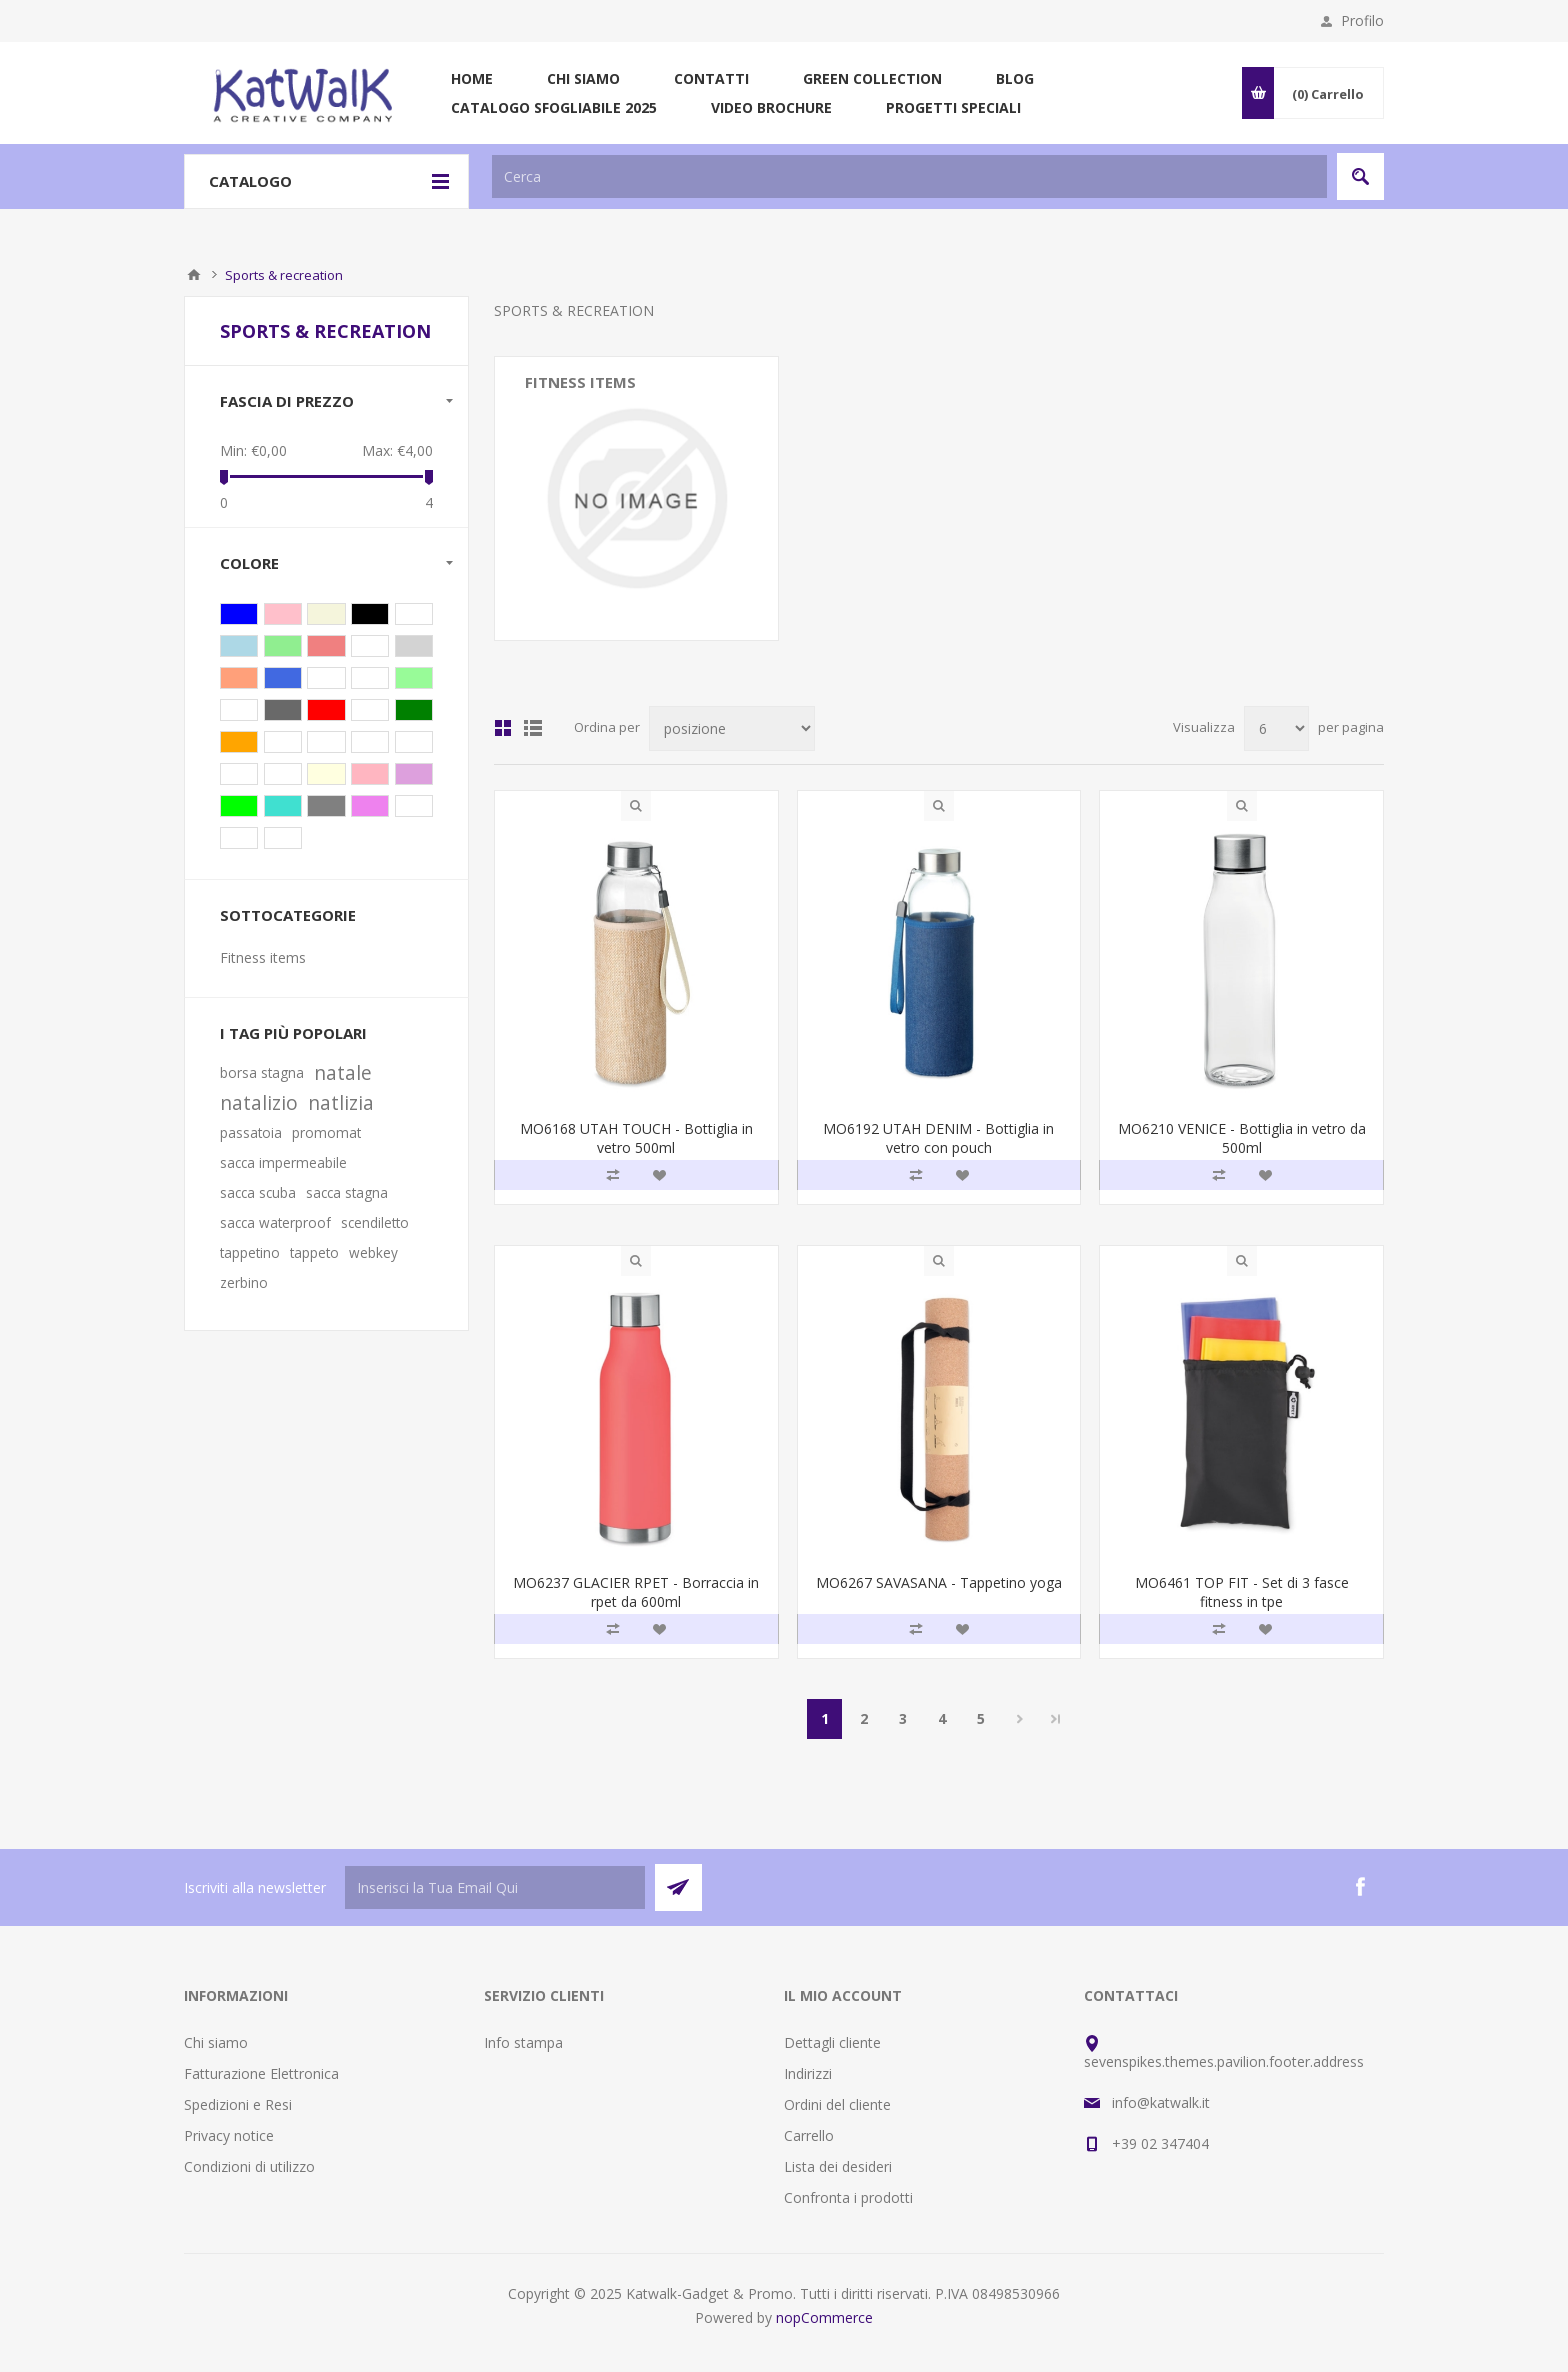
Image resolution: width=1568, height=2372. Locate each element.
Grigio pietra (283, 774)
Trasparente (414, 614)
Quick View (636, 806)
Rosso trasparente (326, 646)
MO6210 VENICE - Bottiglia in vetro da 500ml (1242, 1138)
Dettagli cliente (832, 2042)
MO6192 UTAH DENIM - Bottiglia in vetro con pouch (938, 1138)
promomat (326, 1132)
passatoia (251, 1132)
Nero (370, 614)
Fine (1056, 1719)
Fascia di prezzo (287, 401)
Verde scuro (414, 742)
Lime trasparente (414, 678)
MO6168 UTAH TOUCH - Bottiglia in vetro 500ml (636, 1138)
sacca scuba (258, 1192)
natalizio (259, 1102)
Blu (239, 614)
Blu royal (283, 678)
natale (343, 1072)
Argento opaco (283, 710)
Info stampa (523, 2042)
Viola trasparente (414, 774)
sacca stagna (347, 1192)
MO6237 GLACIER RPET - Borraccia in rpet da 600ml (636, 1592)
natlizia (341, 1102)
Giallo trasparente (326, 774)
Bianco (370, 710)
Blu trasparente (239, 646)
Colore (249, 563)
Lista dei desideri (838, 2166)
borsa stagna (262, 1072)
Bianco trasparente (370, 646)
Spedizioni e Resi (238, 2104)
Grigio (326, 806)
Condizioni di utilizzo (249, 2166)
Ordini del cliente (837, 2104)
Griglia (503, 728)
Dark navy (283, 742)
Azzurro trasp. (370, 678)
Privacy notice (229, 2135)
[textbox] (909, 176)
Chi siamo (216, 2042)
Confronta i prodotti (848, 2197)
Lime (239, 806)
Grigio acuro (239, 774)
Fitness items (580, 382)
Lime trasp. (326, 678)
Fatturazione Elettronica (261, 2073)
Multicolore (414, 806)
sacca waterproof (275, 1222)
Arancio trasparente (239, 678)
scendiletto (375, 1222)
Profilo (1362, 20)
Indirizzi (808, 2073)
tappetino (250, 1252)
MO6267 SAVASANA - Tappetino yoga (939, 1582)
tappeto (314, 1252)
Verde (414, 710)
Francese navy (326, 742)
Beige (326, 614)
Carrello (809, 2135)
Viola (370, 806)
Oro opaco (283, 838)
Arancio (239, 742)
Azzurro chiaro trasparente (239, 710)
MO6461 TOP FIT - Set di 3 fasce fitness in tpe (1242, 1592)
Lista (533, 728)
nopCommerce (824, 2317)
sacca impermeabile (283, 1162)
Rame (370, 742)
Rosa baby (239, 838)
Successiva (1019, 1719)
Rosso (326, 710)
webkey (373, 1252)
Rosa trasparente (370, 774)
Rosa (283, 614)
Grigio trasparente (414, 646)
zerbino (244, 1282)
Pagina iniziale (194, 275)
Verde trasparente (283, 646)
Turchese (283, 806)
